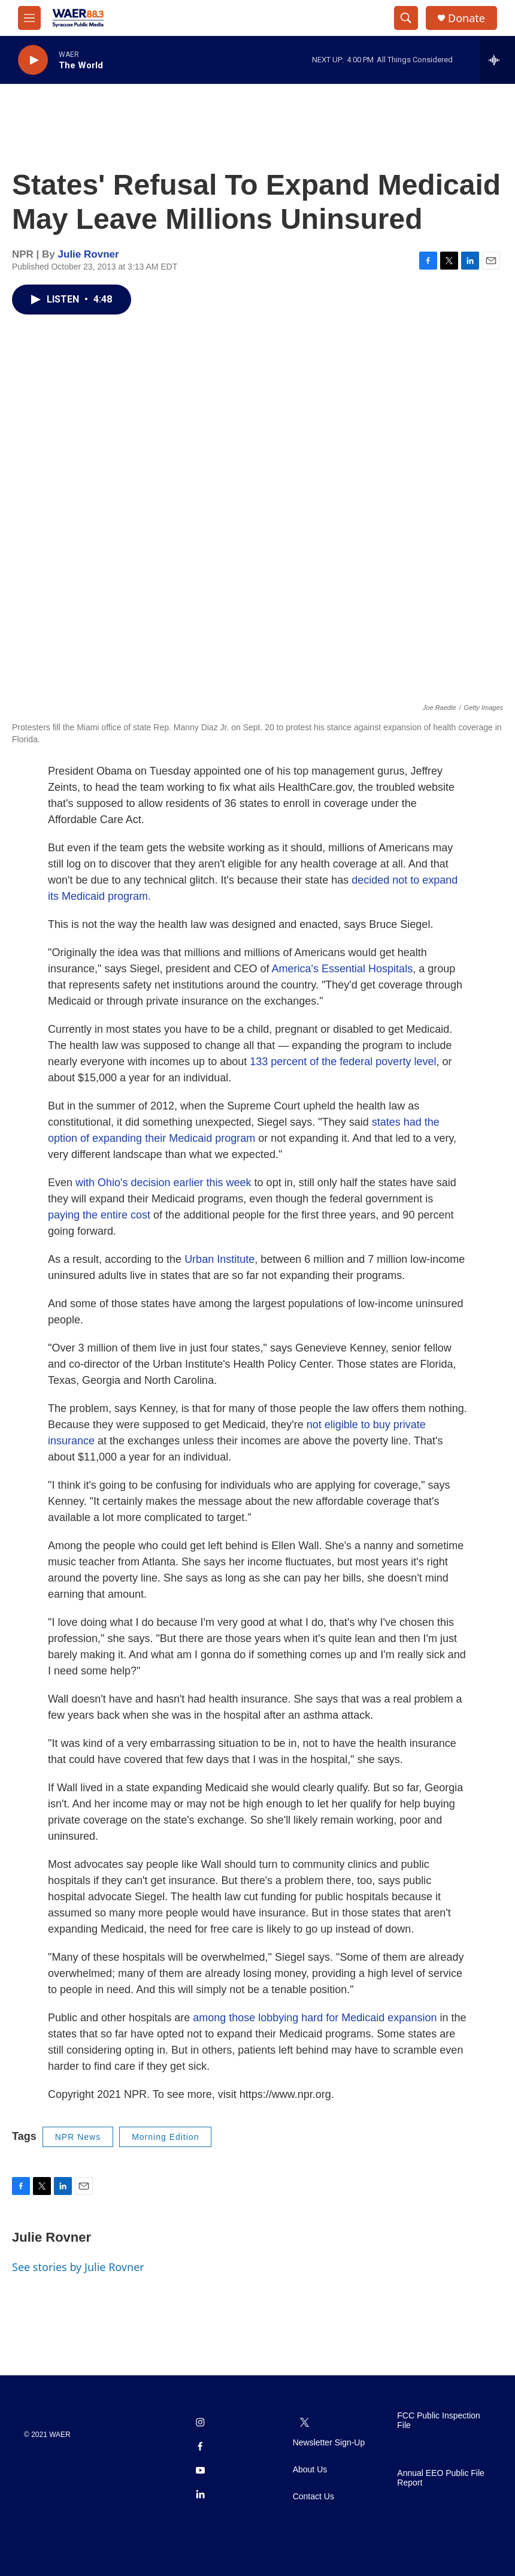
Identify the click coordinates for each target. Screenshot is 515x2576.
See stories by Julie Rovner (78, 2267)
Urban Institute (219, 1259)
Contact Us (313, 2496)
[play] (33, 60)
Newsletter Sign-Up (329, 2442)
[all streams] (497, 60)
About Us (310, 2469)
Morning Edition (165, 2137)
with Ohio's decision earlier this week (163, 1183)
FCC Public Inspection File (438, 2420)
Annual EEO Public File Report (440, 2478)
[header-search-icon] (406, 18)
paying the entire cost (99, 1215)
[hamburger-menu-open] (29, 18)
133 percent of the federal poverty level (343, 1062)
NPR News (78, 2137)
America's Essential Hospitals (342, 969)
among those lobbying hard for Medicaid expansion (315, 2018)
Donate (466, 18)
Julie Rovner (88, 254)
